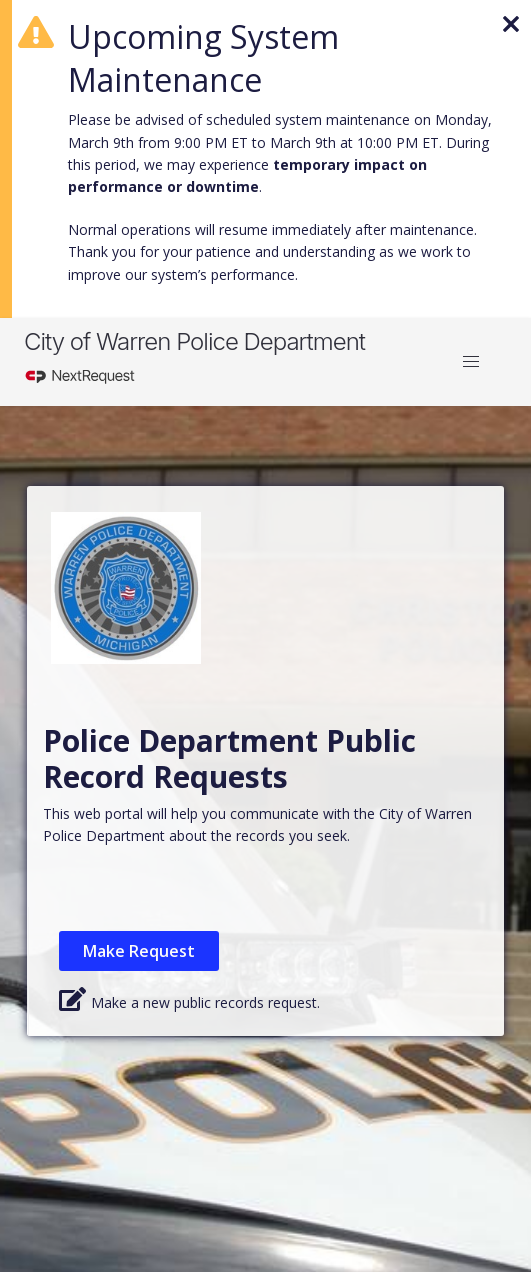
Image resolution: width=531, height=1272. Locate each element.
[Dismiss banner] (507, 20)
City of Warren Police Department (194, 341)
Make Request (139, 951)
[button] (471, 362)
